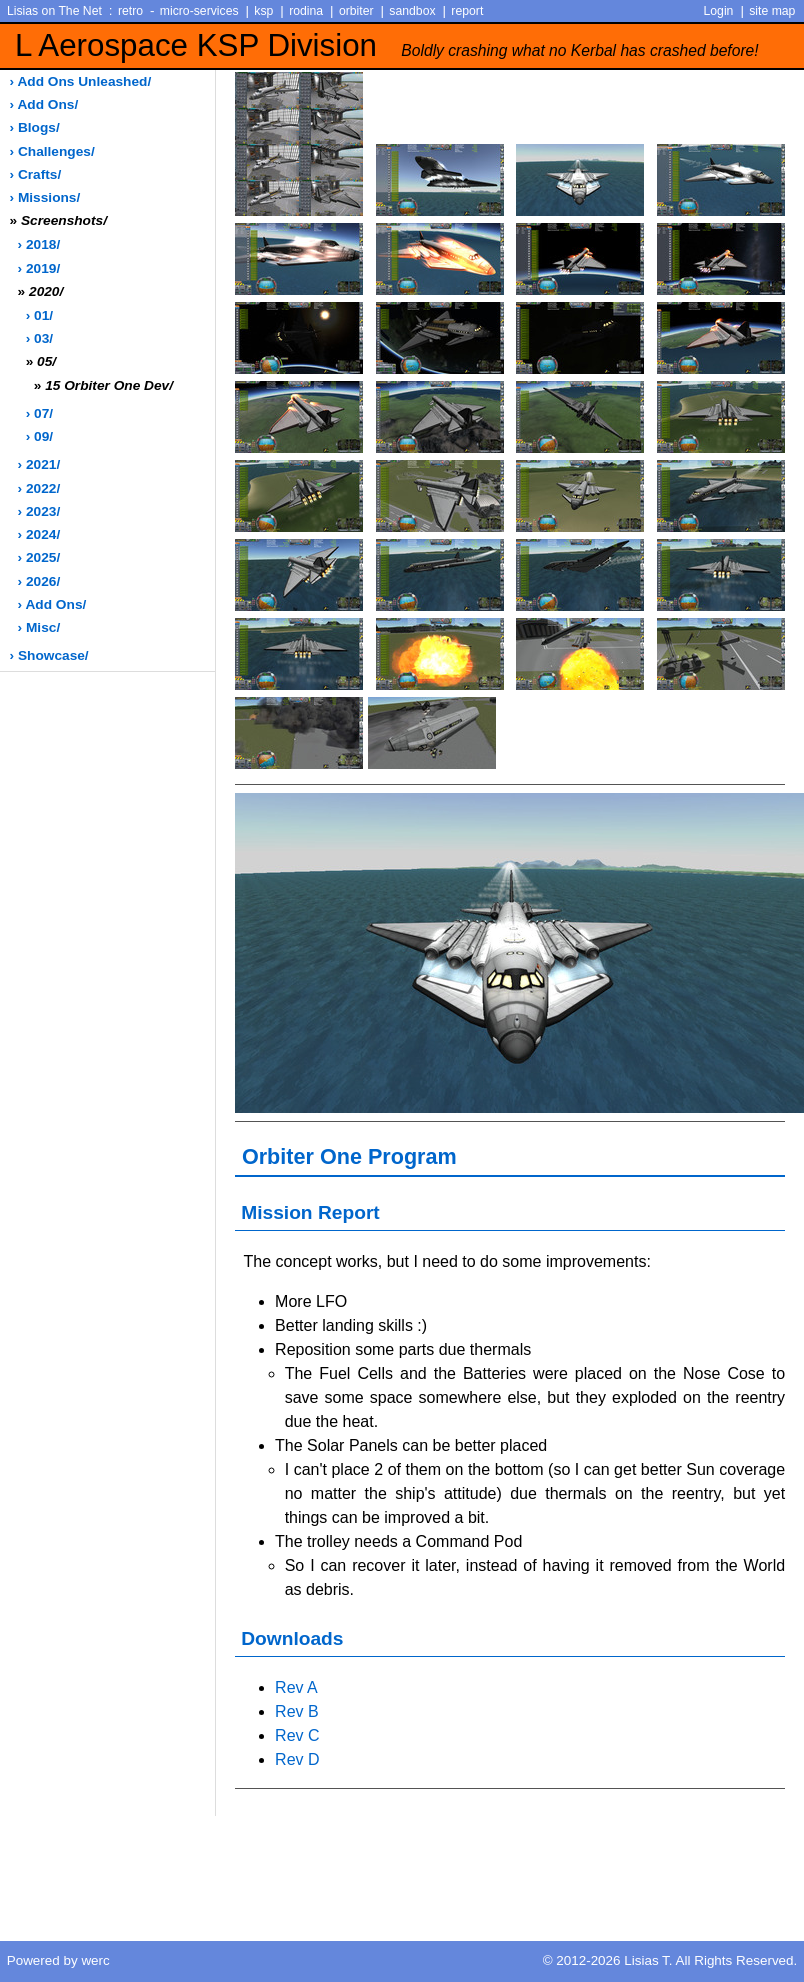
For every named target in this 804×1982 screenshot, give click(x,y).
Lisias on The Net (54, 11)
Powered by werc (58, 1960)
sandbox (412, 11)
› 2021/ (39, 464)
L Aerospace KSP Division (387, 45)
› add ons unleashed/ (81, 81)
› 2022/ (39, 488)
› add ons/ (44, 104)
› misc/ (39, 627)
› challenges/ (52, 151)
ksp (263, 11)
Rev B (297, 1711)
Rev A (296, 1687)
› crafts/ (36, 174)
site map (772, 11)
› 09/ (39, 436)
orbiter (356, 11)
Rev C (297, 1735)
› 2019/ (39, 268)
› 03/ (39, 338)
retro (130, 11)
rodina (306, 11)
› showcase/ (49, 655)
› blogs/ (35, 127)
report (467, 11)
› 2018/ (39, 244)
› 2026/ (39, 581)
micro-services (199, 11)
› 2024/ (39, 534)
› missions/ (45, 197)
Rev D (297, 1759)
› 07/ (39, 413)
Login (719, 11)
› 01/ (39, 315)
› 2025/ (39, 557)
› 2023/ (39, 511)
